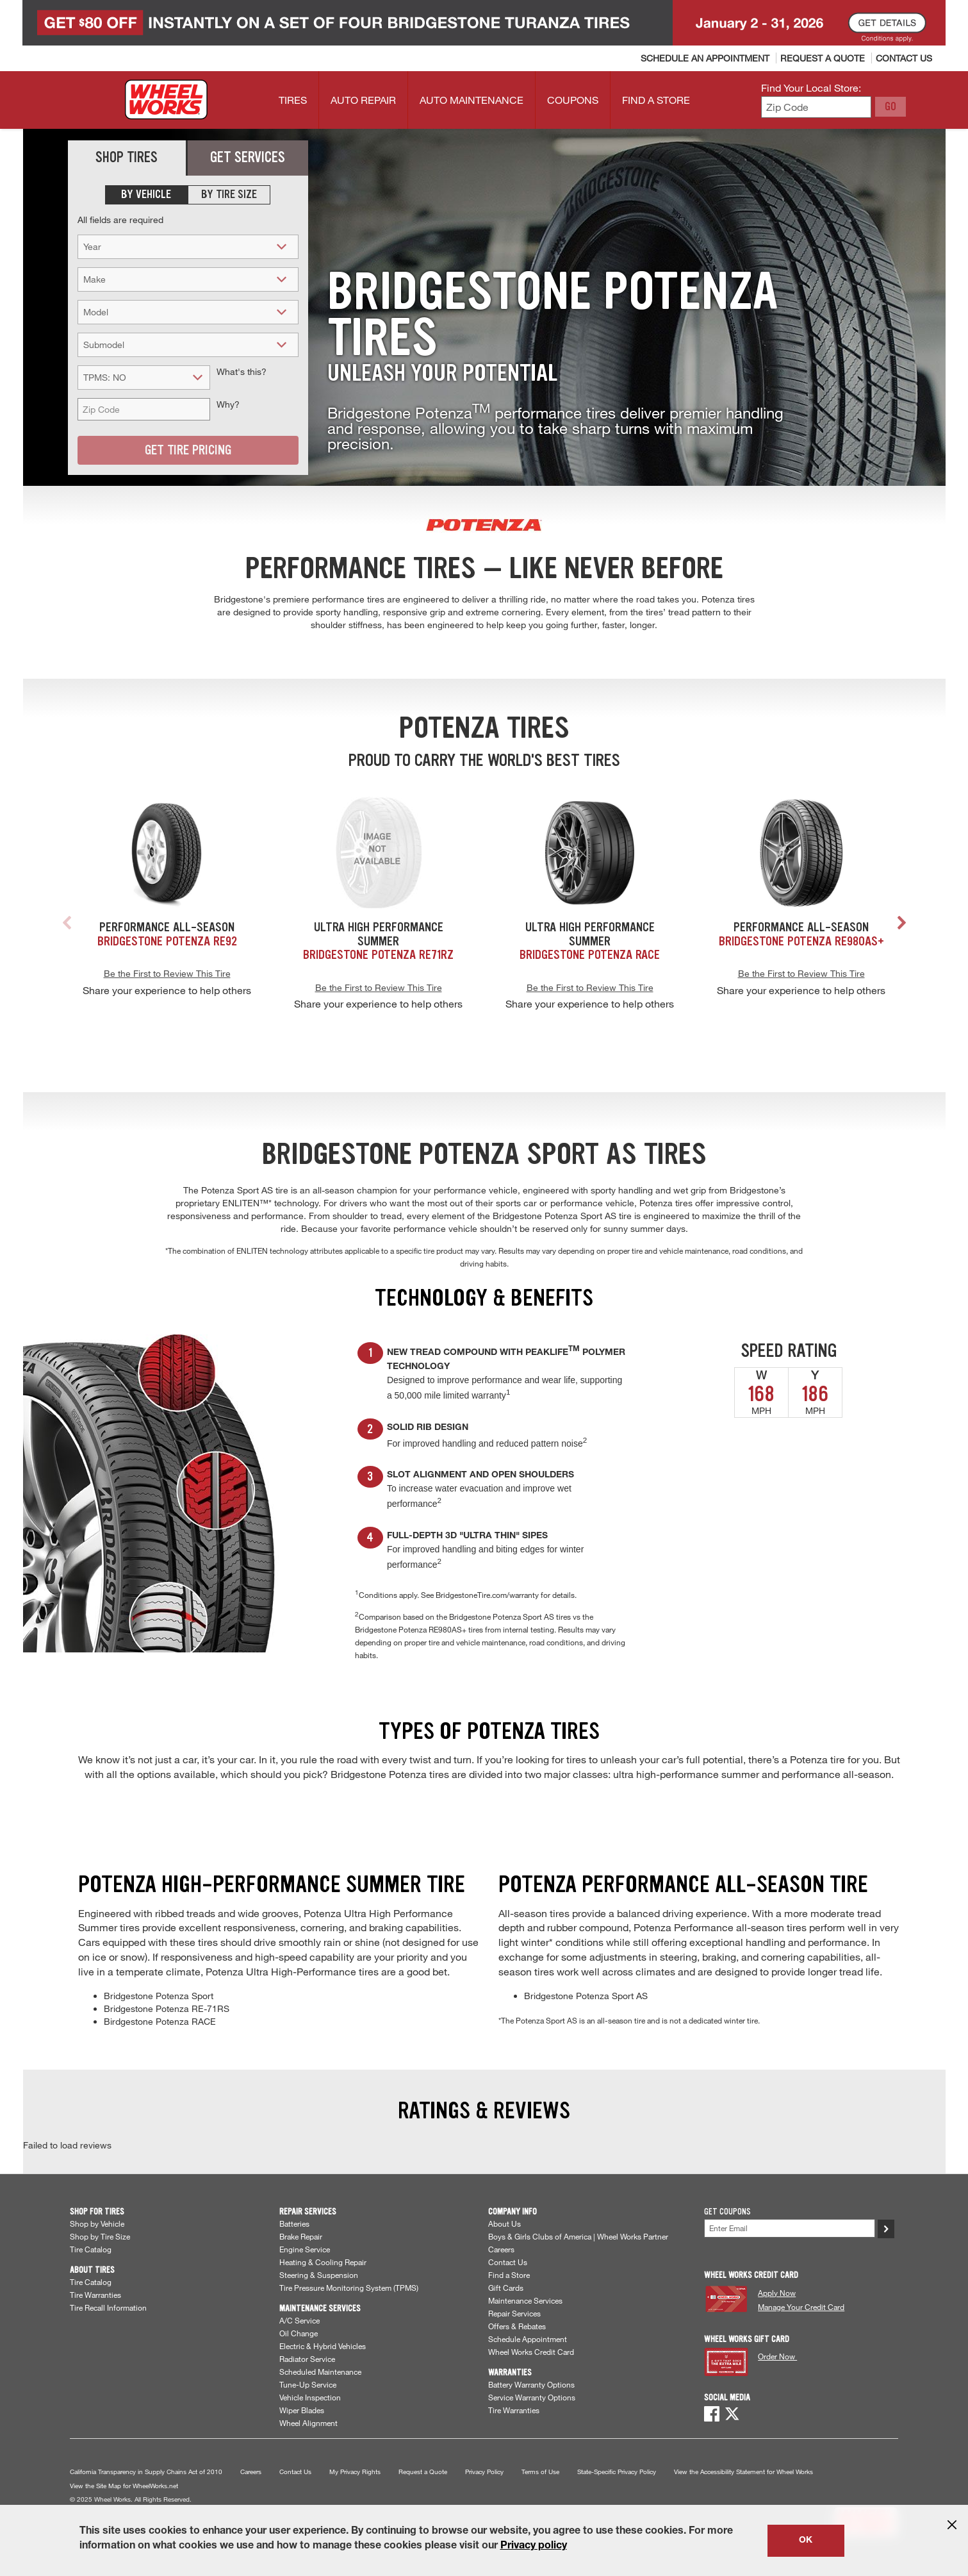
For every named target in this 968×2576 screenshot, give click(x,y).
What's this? (242, 371)
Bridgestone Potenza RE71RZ (378, 954)
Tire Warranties (95, 2294)
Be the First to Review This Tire (167, 973)
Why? (228, 404)
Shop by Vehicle (97, 2223)
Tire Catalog (90, 2249)
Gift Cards (505, 2287)
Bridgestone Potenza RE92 (167, 941)
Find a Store (509, 2275)
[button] (905, 925)
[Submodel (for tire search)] (188, 344)
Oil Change (298, 2333)
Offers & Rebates (517, 2326)
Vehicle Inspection (310, 2397)
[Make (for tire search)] (188, 279)
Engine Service (304, 2249)
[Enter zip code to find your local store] (816, 107)
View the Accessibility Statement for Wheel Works (743, 2472)
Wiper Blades (301, 2410)
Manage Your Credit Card (801, 2307)
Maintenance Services (525, 2300)
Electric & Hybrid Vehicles (322, 2346)
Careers (501, 2249)
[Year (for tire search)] (188, 246)
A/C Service (299, 2320)
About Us (504, 2223)
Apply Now (777, 2293)
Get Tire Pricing (188, 450)
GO (890, 106)
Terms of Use (540, 2472)
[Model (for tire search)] (188, 312)
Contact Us (507, 2262)
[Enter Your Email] (789, 2228)
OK (805, 2540)
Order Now (777, 2356)
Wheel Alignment (308, 2423)
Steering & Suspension (318, 2275)
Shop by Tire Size (100, 2236)
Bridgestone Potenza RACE (590, 954)
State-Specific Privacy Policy (616, 2472)
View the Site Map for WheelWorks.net (124, 2486)
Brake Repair (300, 2236)
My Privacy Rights (355, 2472)
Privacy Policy (484, 2472)
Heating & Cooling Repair (322, 2262)
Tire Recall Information (108, 2307)
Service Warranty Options (531, 2397)
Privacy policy (533, 2546)
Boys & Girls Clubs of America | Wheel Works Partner (578, 2236)
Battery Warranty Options (531, 2384)
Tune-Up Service (307, 2384)
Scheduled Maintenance (320, 2371)
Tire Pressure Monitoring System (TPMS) (348, 2287)
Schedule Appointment (527, 2339)
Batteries (294, 2223)
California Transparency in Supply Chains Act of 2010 (146, 2472)
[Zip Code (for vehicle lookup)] (144, 409)
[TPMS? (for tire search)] (143, 377)
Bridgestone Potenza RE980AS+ (801, 941)
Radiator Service (307, 2359)
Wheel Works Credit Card (531, 2352)
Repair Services (514, 2313)
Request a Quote (422, 2472)
